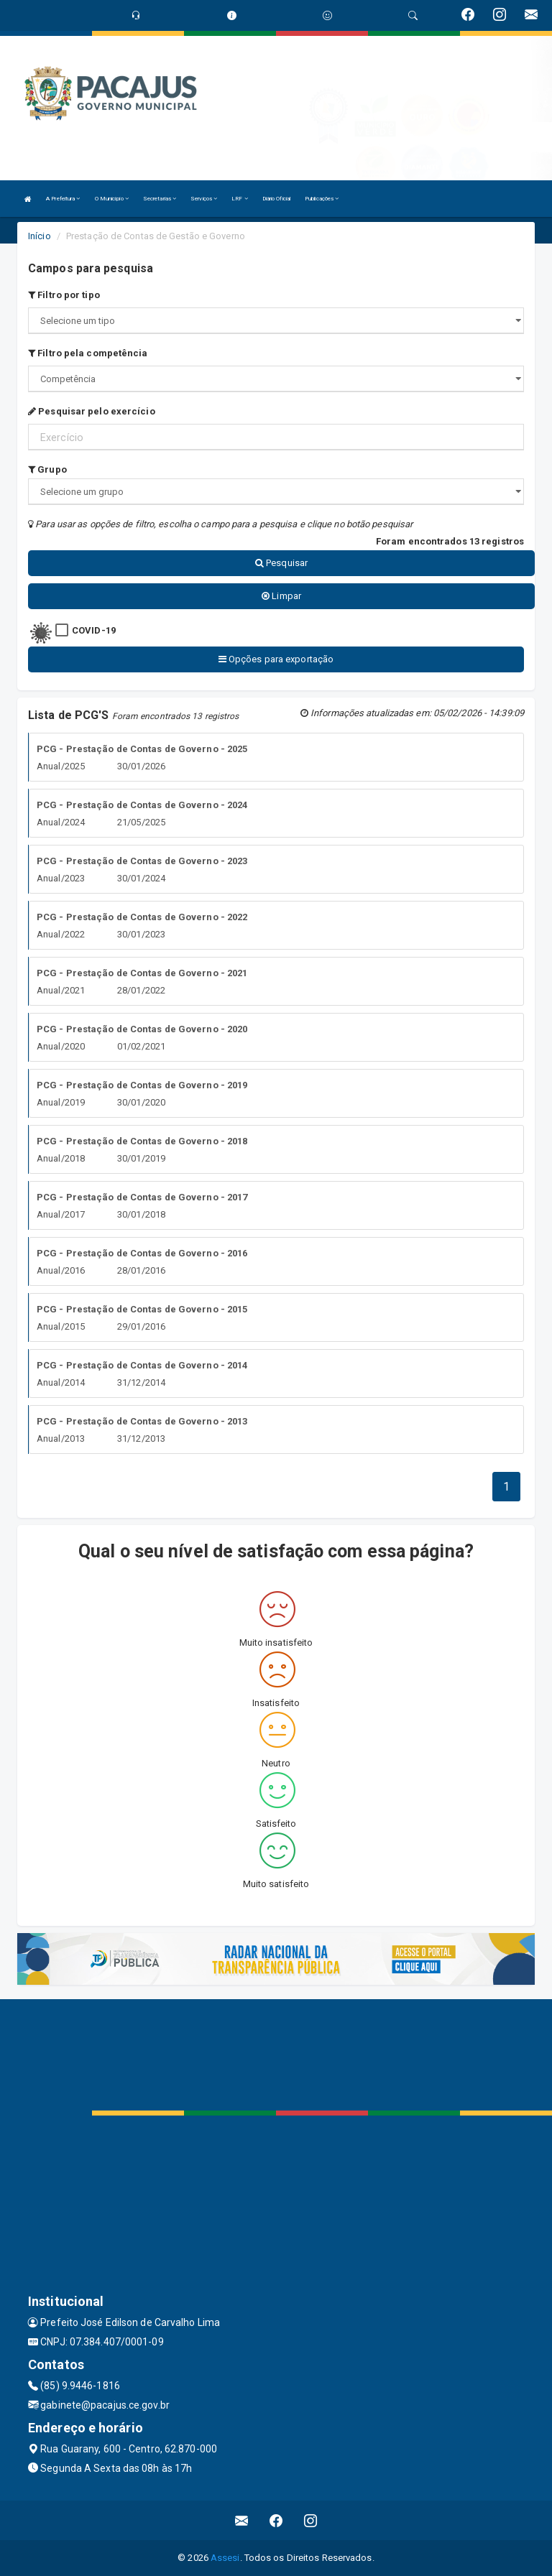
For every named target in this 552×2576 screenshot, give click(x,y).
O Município (112, 198)
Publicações (322, 198)
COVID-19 (94, 630)
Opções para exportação (276, 659)
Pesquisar (281, 562)
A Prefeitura (63, 198)
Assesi (225, 2557)
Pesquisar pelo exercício (91, 411)
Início (39, 236)
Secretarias (159, 198)
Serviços (203, 198)
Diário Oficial (276, 198)
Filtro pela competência (88, 353)
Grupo (47, 469)
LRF (239, 198)
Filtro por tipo (64, 294)
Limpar (281, 595)
